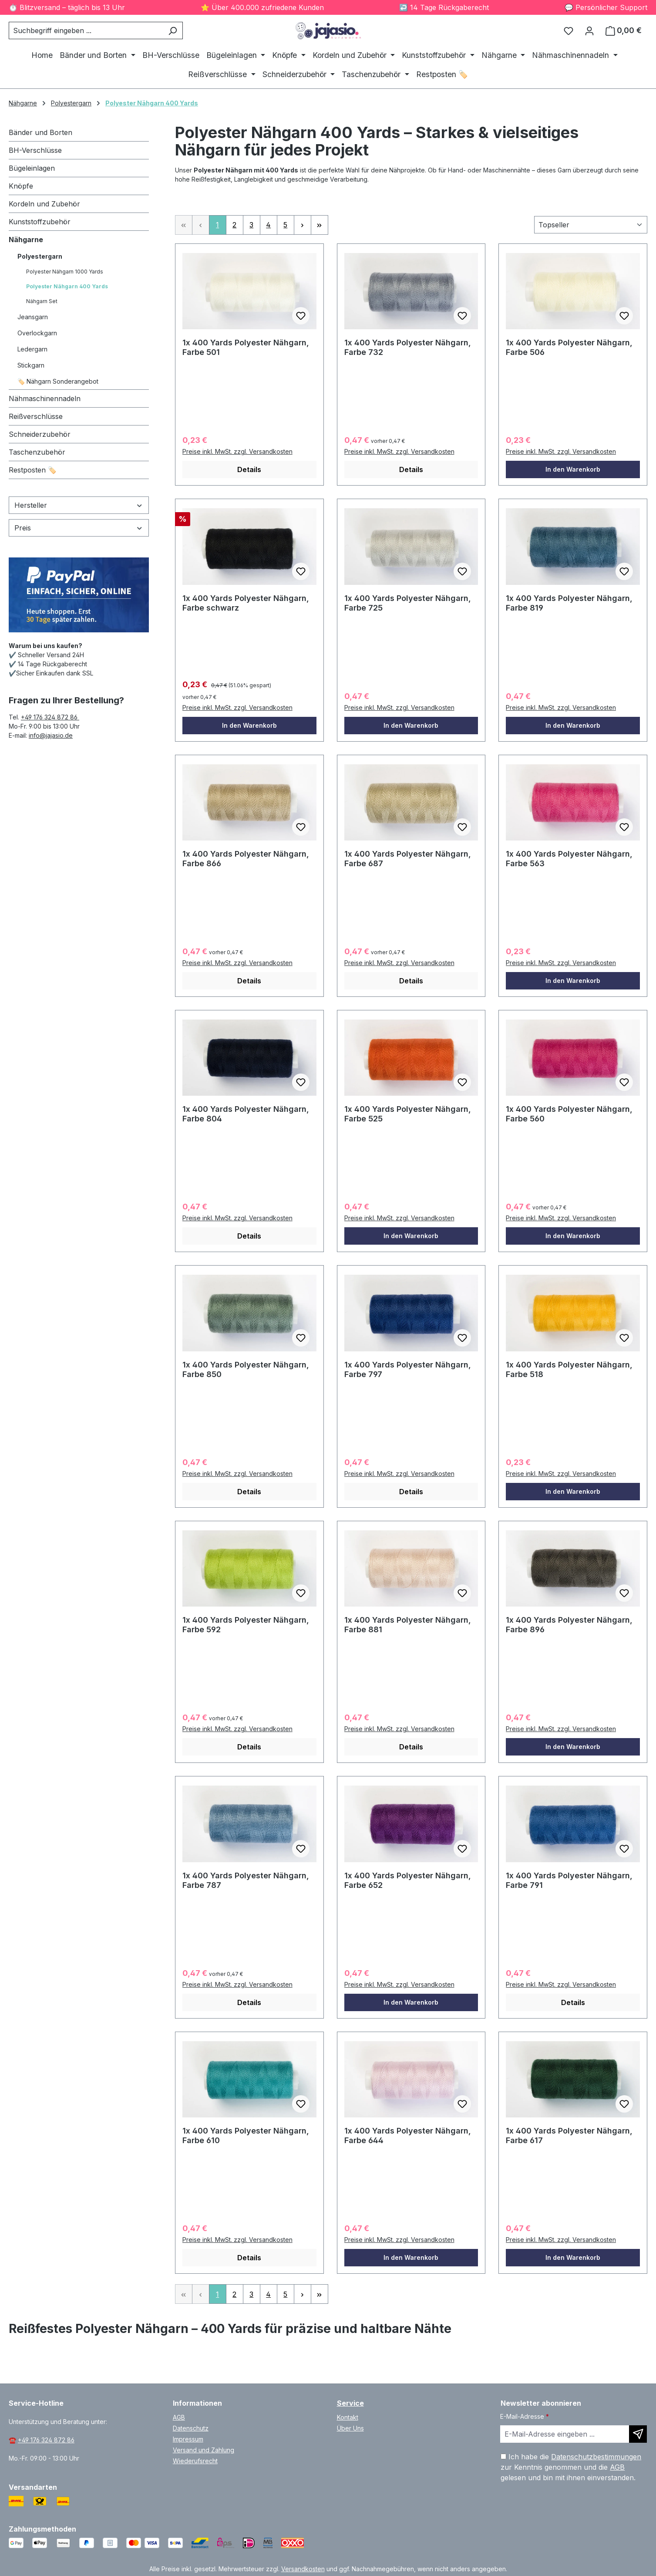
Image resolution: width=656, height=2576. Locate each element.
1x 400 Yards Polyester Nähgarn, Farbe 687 (407, 858)
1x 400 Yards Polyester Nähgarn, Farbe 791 (569, 1880)
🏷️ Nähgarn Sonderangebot (57, 381)
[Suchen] (172, 30)
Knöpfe (21, 186)
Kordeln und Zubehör (44, 203)
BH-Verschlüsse (35, 150)
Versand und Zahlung (203, 2450)
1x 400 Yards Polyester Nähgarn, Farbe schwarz (245, 603)
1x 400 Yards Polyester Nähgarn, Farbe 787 (245, 1880)
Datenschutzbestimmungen (596, 2456)
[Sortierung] (590, 224)
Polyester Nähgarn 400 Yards (67, 286)
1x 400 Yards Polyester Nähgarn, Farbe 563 (569, 858)
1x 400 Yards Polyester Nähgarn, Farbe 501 (245, 347)
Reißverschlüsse (36, 416)
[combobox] (86, 30)
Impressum (188, 2439)
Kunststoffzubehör (40, 221)
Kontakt (347, 2417)
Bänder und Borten (40, 132)
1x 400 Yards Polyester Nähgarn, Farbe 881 (407, 1624)
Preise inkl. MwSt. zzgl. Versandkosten (237, 451)
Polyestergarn (39, 256)
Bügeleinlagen (32, 168)
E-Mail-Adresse (524, 2416)
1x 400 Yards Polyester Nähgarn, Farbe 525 (407, 1113)
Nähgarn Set (41, 301)
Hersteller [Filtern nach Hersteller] (78, 505)
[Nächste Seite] (302, 225)
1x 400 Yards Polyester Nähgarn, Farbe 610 (245, 2135)
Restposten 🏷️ (33, 470)
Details (249, 469)
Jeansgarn (32, 317)
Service (350, 2403)
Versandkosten (303, 2569)
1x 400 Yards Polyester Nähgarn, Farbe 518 (569, 1369)
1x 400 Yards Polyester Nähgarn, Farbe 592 (245, 1624)
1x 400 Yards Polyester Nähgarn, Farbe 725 (407, 603)
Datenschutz (191, 2428)
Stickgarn (30, 365)
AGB (179, 2417)
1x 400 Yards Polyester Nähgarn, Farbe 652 (407, 1880)
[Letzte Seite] (319, 225)
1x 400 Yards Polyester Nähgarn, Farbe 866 (245, 858)
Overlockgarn (37, 333)
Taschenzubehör (37, 452)
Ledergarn (32, 349)
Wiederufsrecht (195, 2461)
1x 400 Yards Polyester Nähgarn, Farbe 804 (245, 1113)
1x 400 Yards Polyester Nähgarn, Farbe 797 (407, 1369)
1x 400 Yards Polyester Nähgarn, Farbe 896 (569, 1624)
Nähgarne (26, 239)
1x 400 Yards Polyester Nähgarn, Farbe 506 (569, 347)
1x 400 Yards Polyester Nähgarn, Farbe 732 (407, 347)
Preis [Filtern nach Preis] (78, 527)
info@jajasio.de (51, 735)
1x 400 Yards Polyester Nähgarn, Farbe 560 (569, 1113)
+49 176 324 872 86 (50, 717)
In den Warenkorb (572, 469)
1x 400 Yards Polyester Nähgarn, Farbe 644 (407, 2135)
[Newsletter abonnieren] (638, 2434)
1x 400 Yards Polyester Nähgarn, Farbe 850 (245, 1369)
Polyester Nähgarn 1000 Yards (64, 271)
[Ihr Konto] (589, 30)
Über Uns (350, 2428)
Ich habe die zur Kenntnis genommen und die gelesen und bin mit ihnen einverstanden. (571, 2467)
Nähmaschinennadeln (45, 398)
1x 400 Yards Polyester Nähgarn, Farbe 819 (569, 603)
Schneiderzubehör (40, 434)
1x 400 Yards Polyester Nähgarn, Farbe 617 (569, 2135)
